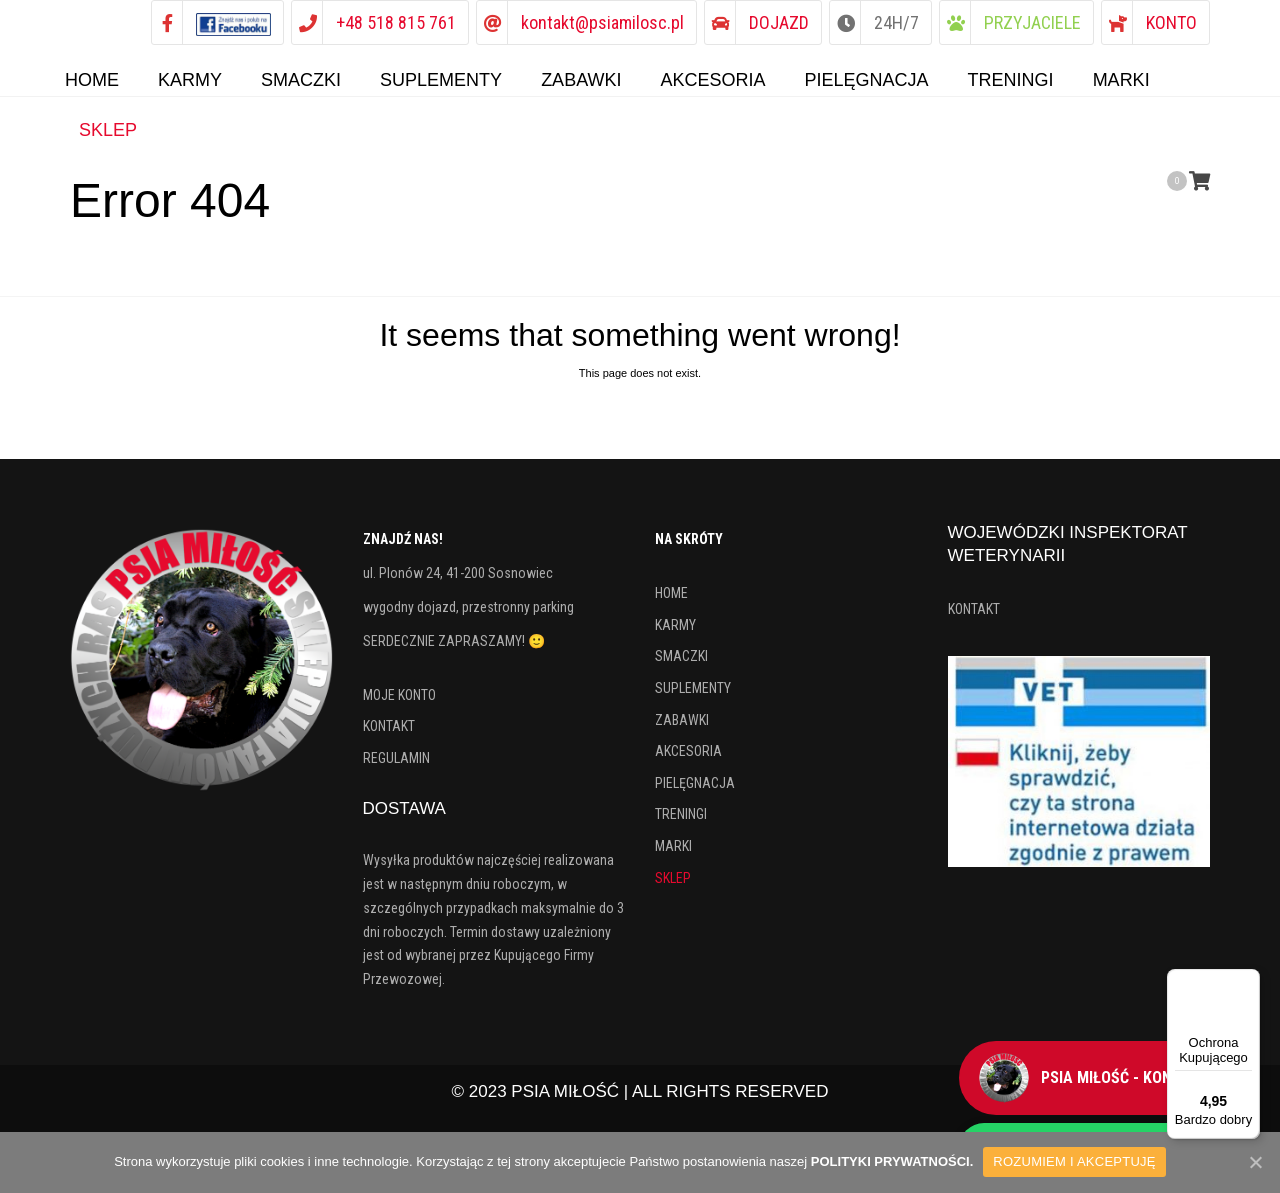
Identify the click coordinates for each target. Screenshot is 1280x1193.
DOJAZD (779, 22)
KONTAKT (389, 734)
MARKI (673, 854)
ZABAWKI (682, 728)
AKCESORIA (688, 759)
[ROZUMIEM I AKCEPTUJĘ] (1255, 1162)
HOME (671, 601)
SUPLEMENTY (693, 696)
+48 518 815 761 (396, 22)
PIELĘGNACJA (695, 791)
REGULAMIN (396, 766)
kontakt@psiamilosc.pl (602, 22)
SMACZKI (681, 664)
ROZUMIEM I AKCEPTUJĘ (1074, 1161)
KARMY (675, 633)
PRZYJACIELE (1032, 22)
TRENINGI (681, 822)
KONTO (1171, 22)
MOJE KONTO (399, 703)
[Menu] (1248, 981)
